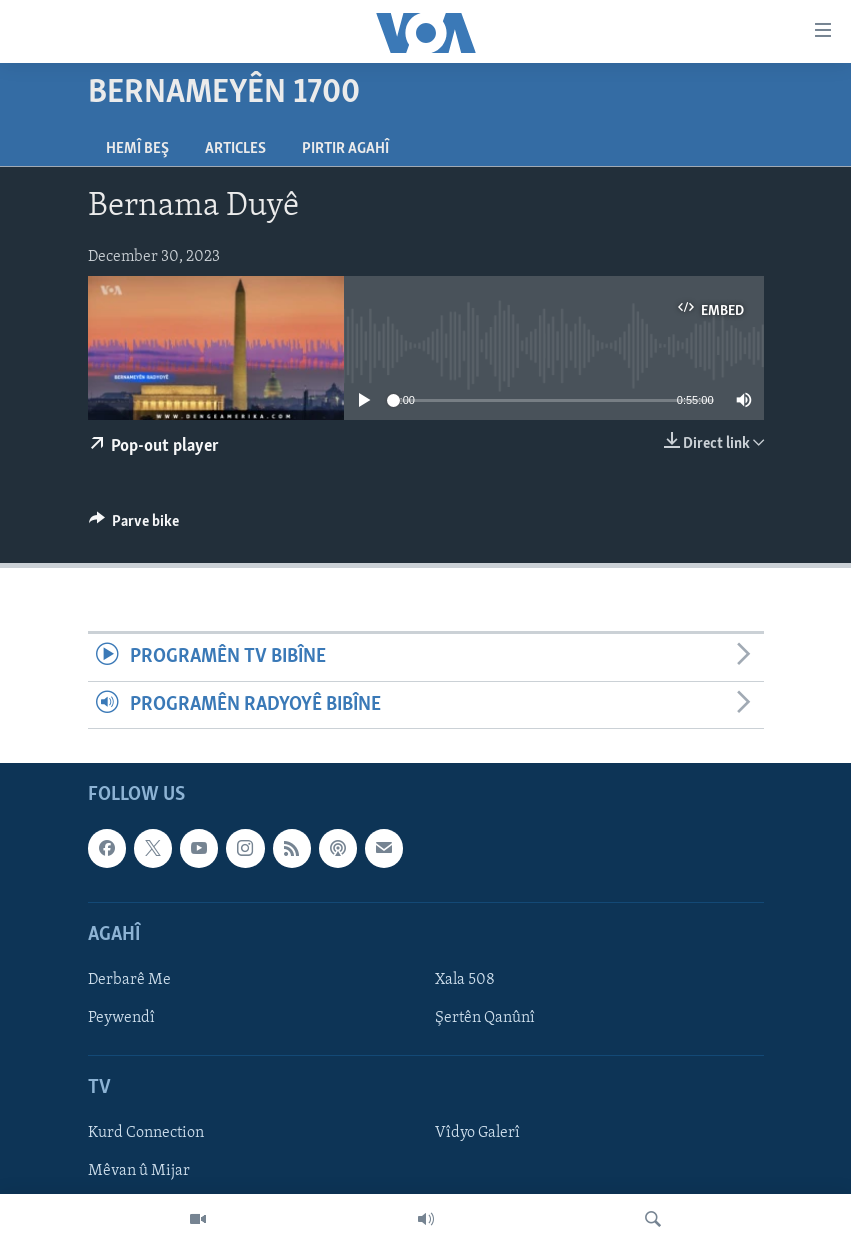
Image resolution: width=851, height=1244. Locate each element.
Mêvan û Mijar (139, 1171)
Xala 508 (465, 980)
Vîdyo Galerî (477, 1133)
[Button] (134, 526)
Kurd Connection (146, 1133)
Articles (235, 149)
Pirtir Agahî (345, 149)
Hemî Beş (137, 149)
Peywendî (121, 1018)
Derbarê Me (129, 980)
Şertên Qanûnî (485, 1018)
